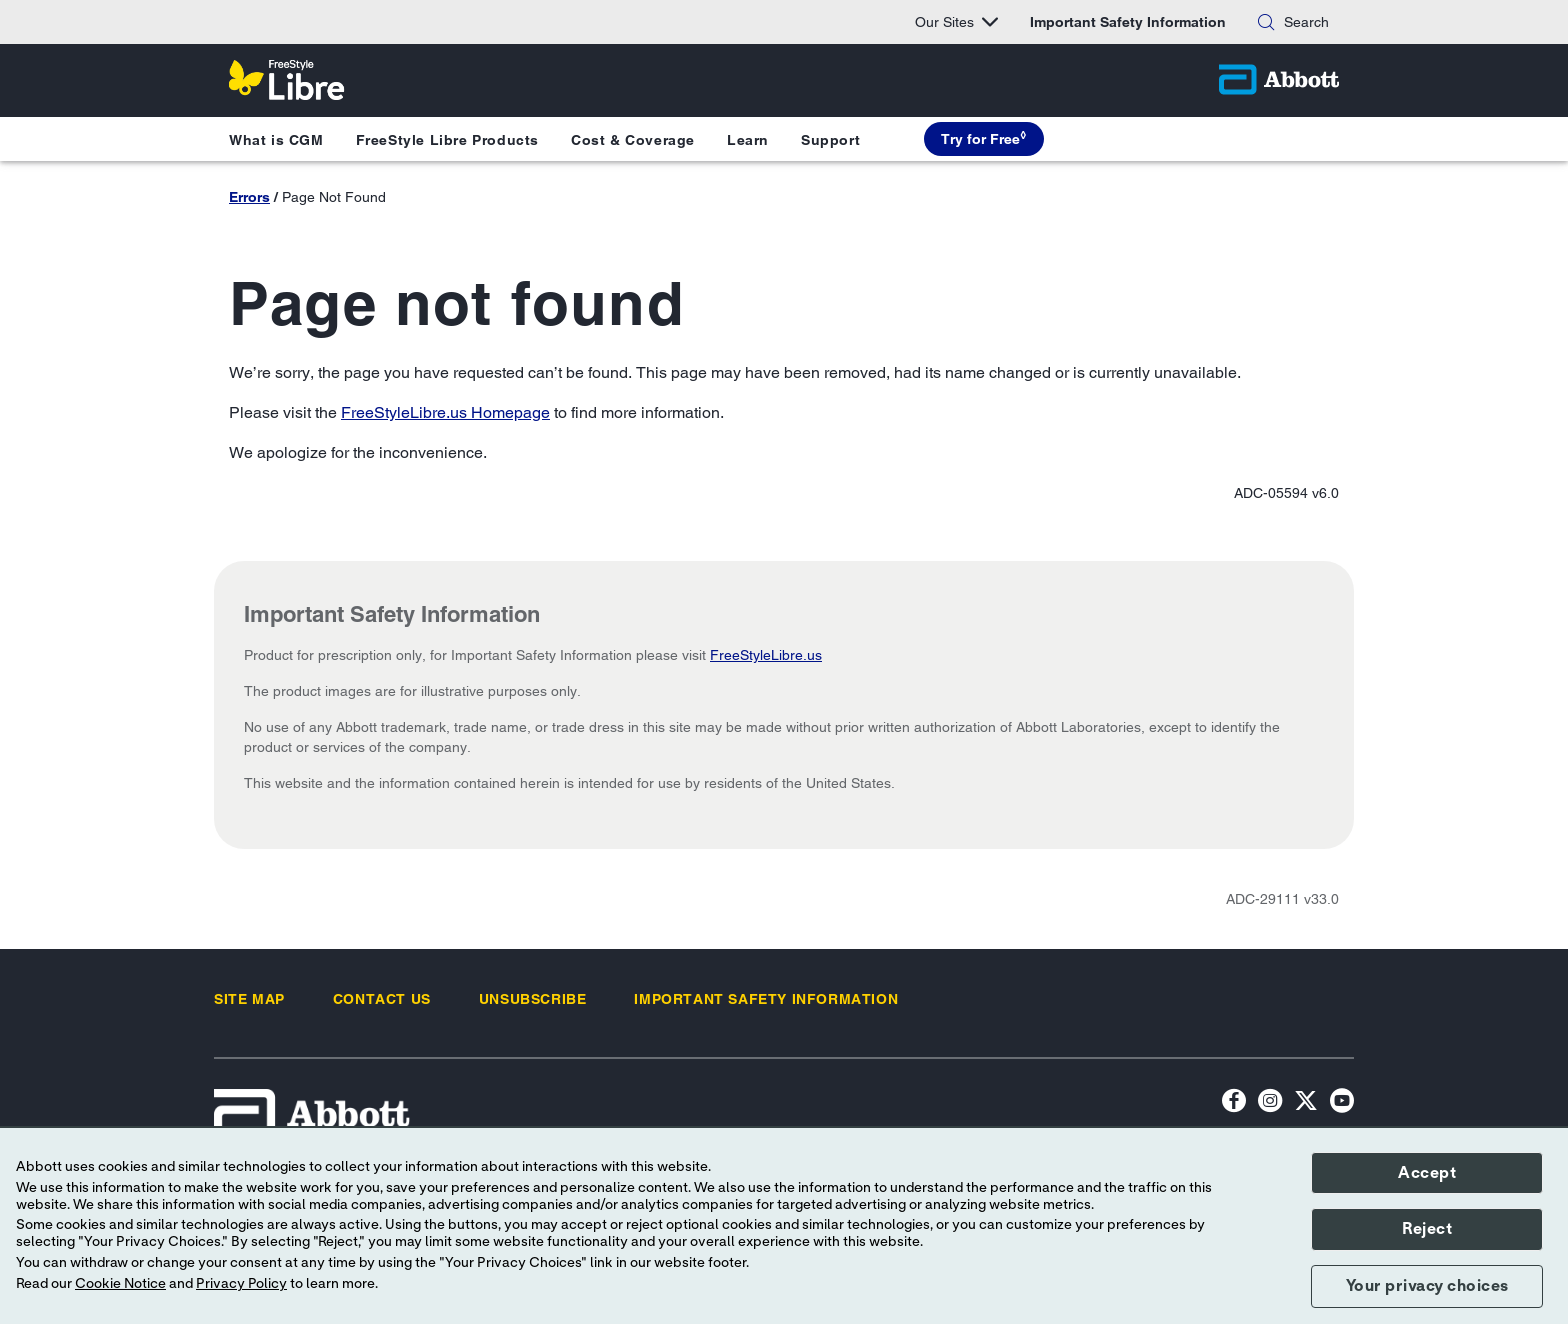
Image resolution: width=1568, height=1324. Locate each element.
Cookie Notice (120, 1284)
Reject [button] (1427, 1229)
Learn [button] (748, 140)
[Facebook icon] (1234, 1103)
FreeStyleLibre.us (766, 655)
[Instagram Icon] (1270, 1103)
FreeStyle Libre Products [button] (447, 140)
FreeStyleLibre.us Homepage (445, 412)
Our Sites (956, 22)
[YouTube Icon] (1342, 1103)
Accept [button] (1427, 1173)
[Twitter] (1306, 1103)
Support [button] (830, 140)
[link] (249, 999)
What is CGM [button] (276, 140)
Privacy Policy (241, 1284)
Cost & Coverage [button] (633, 140)
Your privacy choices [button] (1427, 1286)
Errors (249, 197)
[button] (1266, 22)
